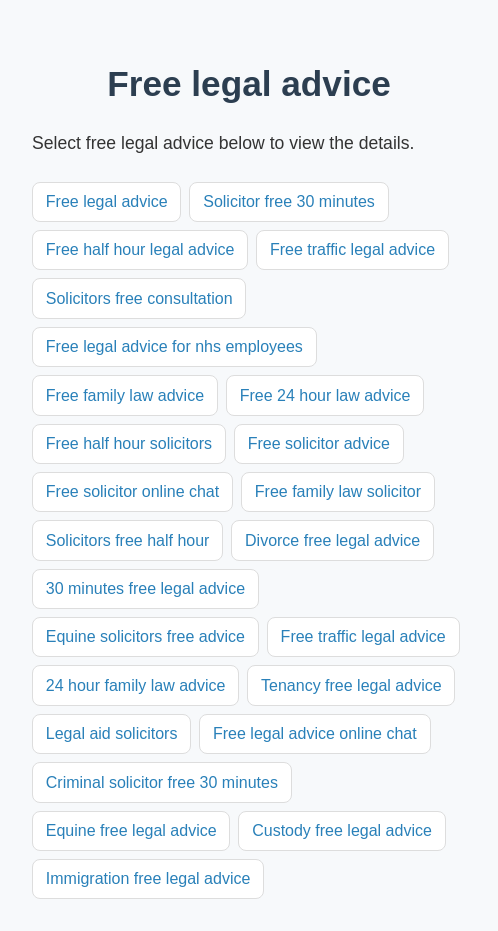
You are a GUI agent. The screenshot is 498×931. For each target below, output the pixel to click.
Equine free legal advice (131, 830)
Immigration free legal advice (148, 878)
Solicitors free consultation (139, 298)
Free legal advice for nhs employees (174, 346)
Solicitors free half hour (128, 540)
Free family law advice (125, 395)
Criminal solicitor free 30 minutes (162, 782)
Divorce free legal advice (332, 540)
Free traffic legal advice (352, 249)
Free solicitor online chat (132, 491)
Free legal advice (107, 201)
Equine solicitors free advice (145, 636)
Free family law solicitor (338, 491)
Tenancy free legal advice (351, 685)
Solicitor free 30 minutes (289, 201)
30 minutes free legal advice (145, 588)
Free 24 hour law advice (325, 395)
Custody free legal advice (342, 830)
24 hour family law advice (136, 685)
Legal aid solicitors (112, 733)
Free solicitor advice (319, 443)
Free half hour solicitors (129, 443)
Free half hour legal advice (140, 249)
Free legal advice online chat (315, 733)
